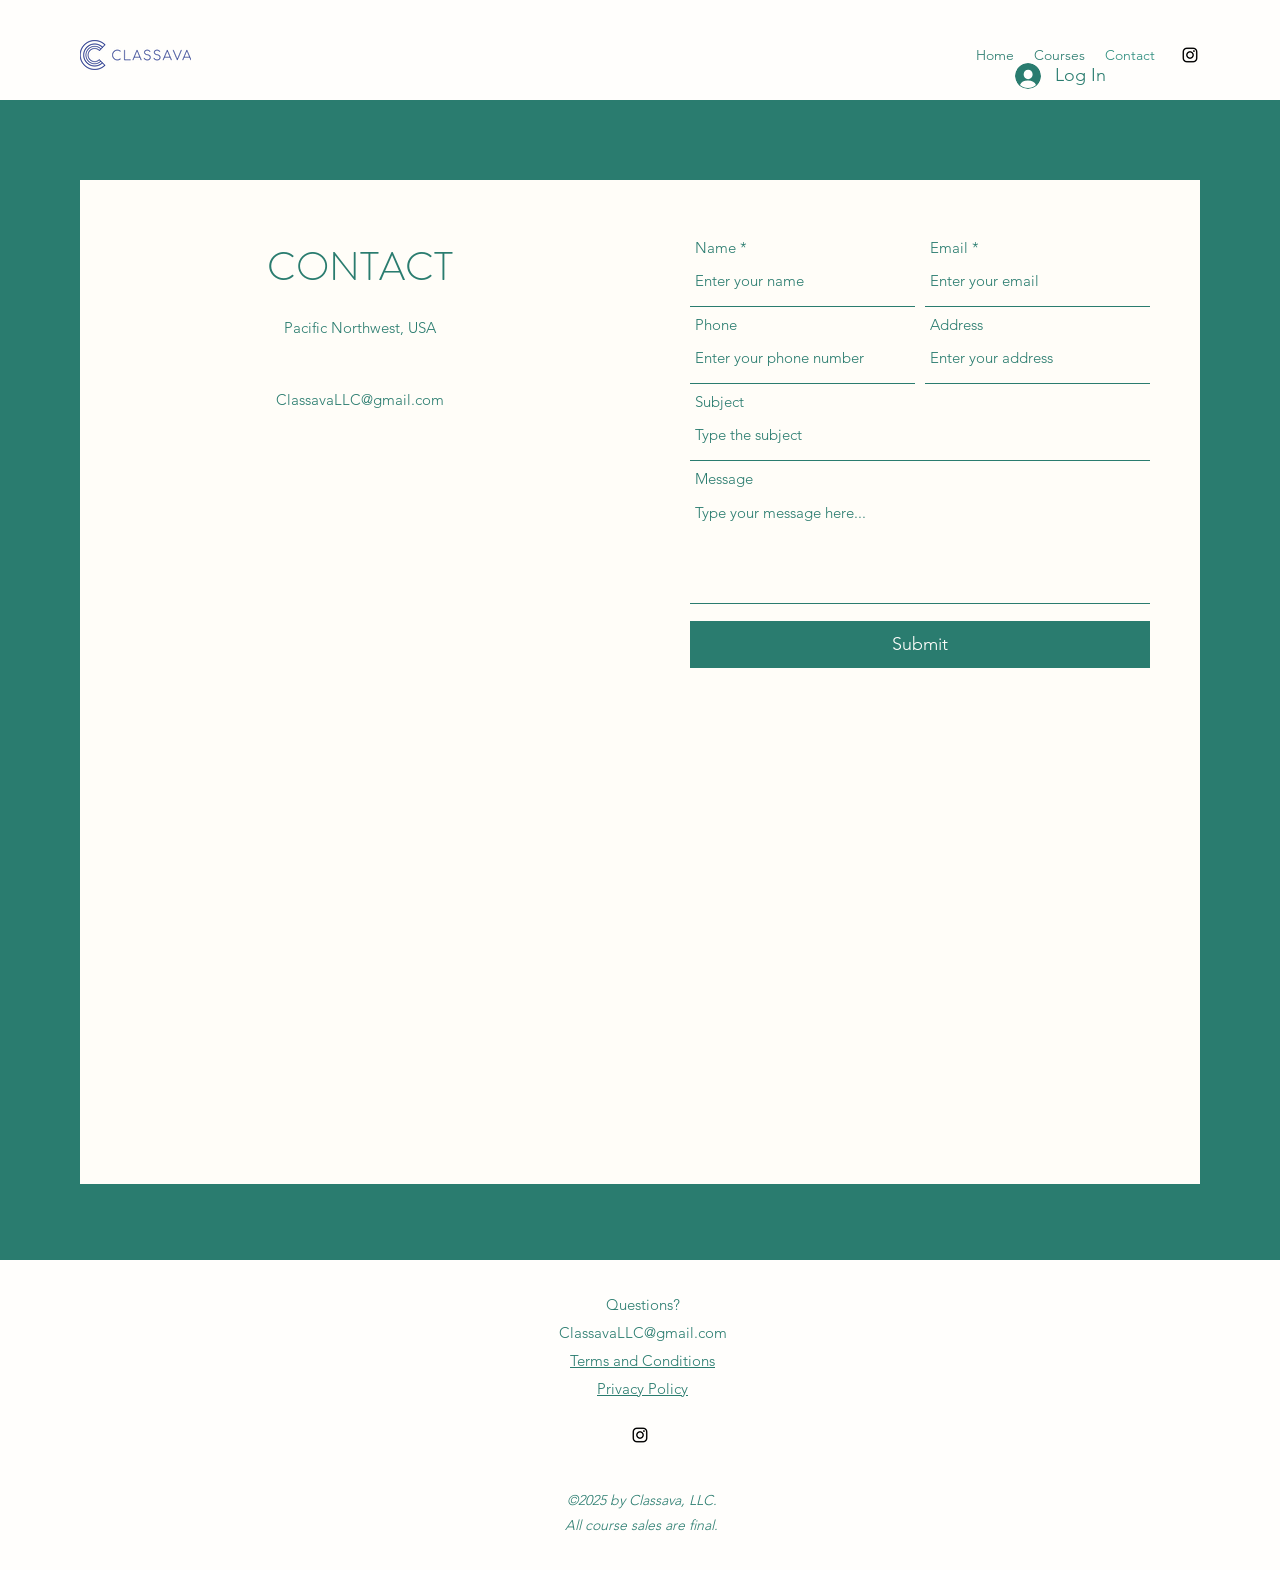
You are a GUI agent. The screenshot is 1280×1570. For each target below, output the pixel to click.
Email (949, 247)
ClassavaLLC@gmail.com (360, 399)
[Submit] (920, 644)
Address (956, 324)
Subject (719, 401)
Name (715, 247)
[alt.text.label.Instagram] (1190, 55)
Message (724, 478)
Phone (716, 324)
